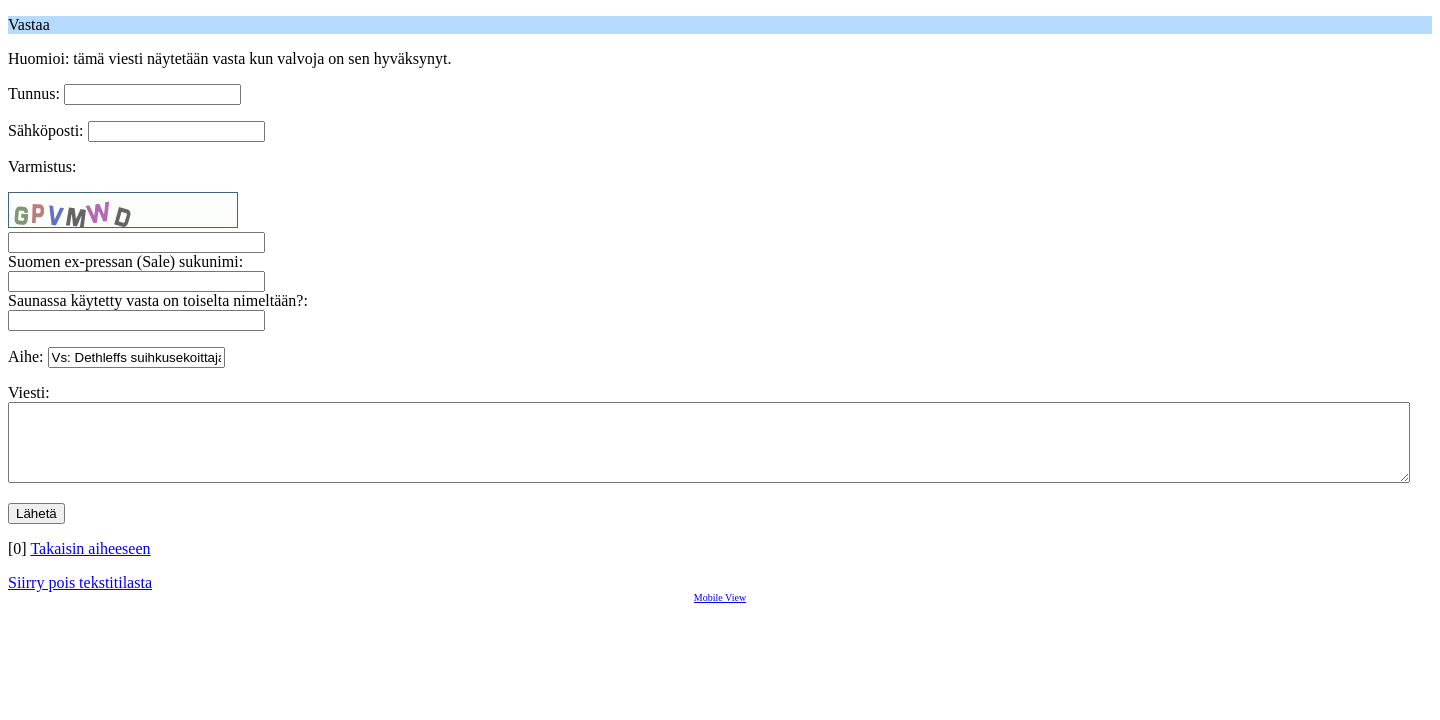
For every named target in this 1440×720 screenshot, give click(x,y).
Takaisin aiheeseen (90, 563)
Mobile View (720, 612)
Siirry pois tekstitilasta (80, 597)
